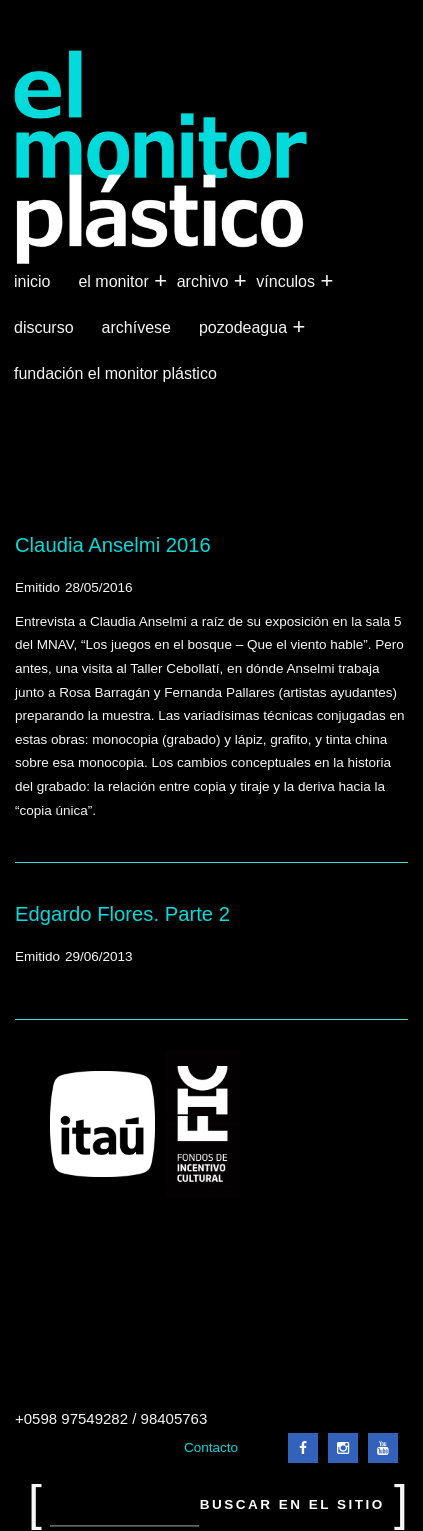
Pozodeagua (245, 328)
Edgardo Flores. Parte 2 (122, 914)
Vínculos (287, 282)
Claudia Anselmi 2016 (113, 545)
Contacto (211, 1447)
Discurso (44, 327)
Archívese (136, 327)
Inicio (32, 281)
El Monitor (115, 282)
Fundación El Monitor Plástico (115, 373)
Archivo (205, 282)
